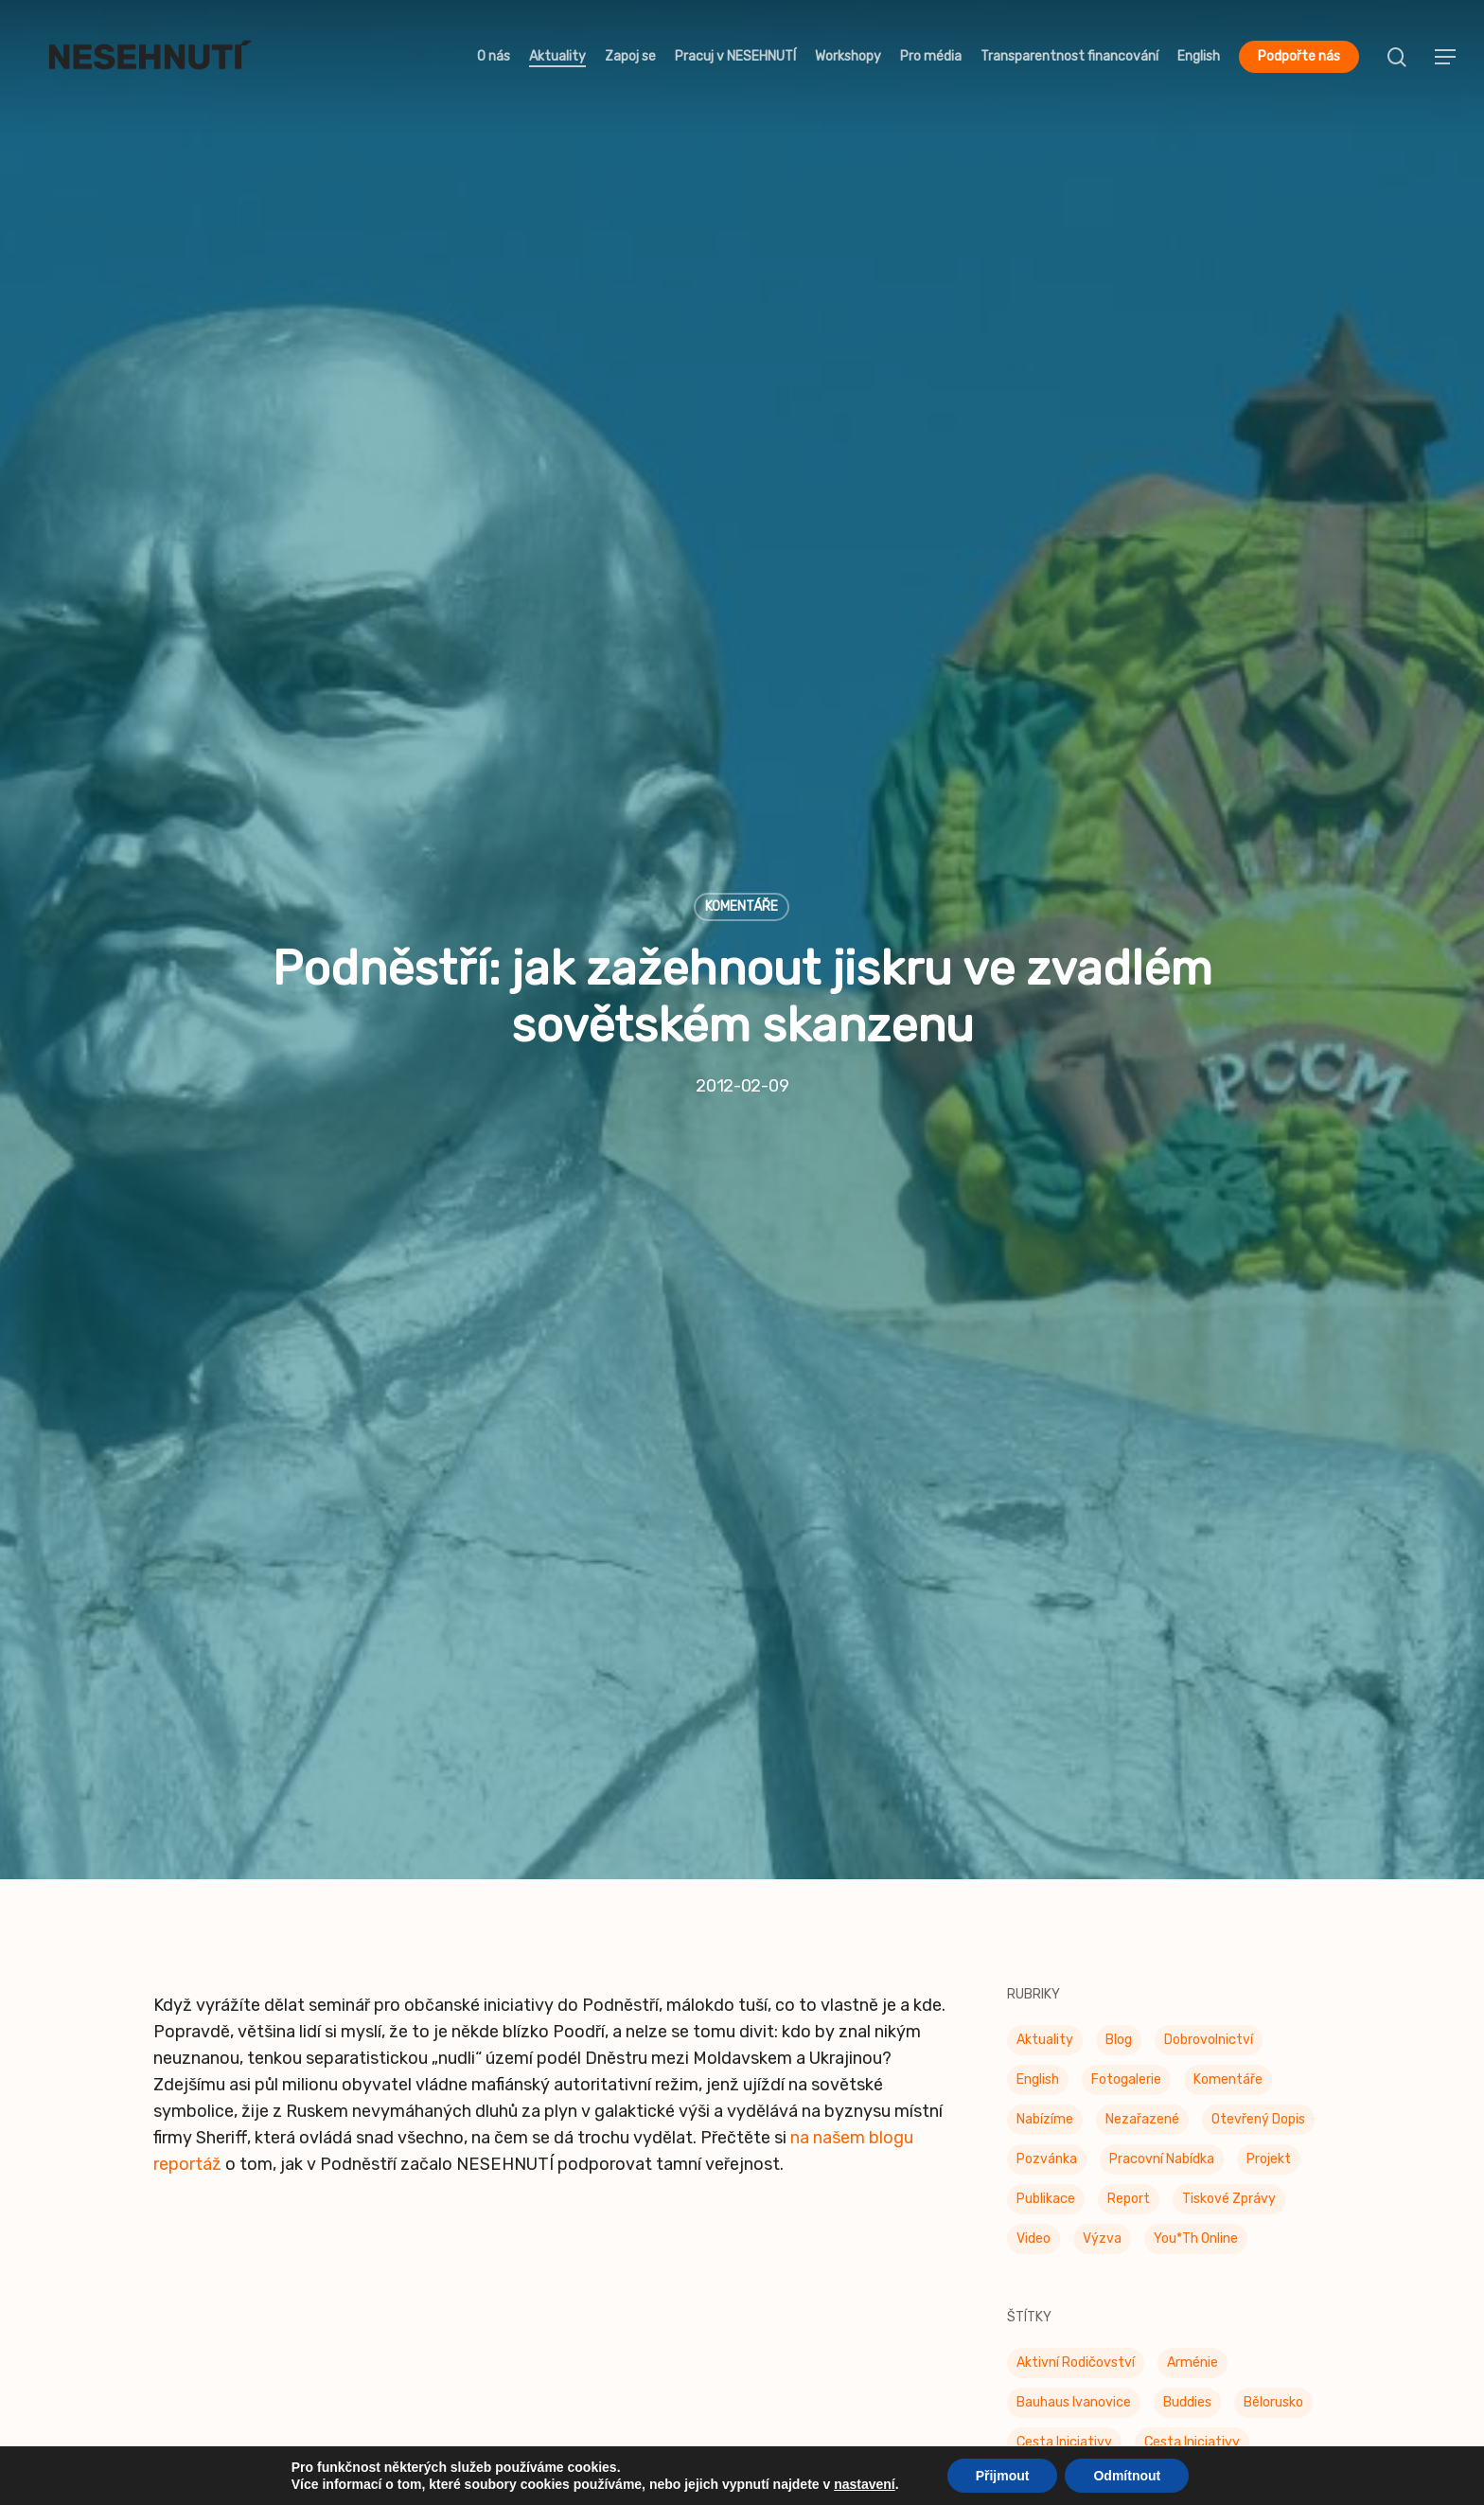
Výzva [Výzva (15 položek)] (1102, 1065)
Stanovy (786, 2286)
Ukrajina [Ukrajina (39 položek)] (1174, 1944)
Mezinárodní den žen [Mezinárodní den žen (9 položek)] (1079, 1546)
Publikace (191, 2286)
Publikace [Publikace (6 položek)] (1045, 1785)
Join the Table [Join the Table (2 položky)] (1060, 1467)
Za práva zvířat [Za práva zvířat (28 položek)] (1064, 1984)
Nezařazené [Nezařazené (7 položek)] (1142, 945)
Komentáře (741, 319)
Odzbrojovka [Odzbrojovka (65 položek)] (1054, 1626)
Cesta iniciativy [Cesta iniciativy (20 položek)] (1192, 1268)
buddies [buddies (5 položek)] (1187, 1228)
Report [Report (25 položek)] (1128, 1025)
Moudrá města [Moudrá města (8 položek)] (1217, 1546)
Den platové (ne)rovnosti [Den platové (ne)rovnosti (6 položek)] (1095, 1308)
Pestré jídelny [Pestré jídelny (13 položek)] (1202, 1666)
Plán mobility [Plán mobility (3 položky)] (1202, 1705)
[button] (1446, 57)
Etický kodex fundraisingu (855, 2252)
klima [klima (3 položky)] (1154, 1467)
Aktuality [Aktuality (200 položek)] (1044, 866)
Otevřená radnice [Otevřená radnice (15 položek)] (1071, 1666)
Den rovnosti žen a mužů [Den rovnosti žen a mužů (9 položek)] (1093, 1348)
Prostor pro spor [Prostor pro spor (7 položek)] (1067, 1745)
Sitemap (786, 2354)
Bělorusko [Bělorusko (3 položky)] (1273, 1228)
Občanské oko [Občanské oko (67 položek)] (1176, 1586)
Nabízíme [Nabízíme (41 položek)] (1044, 945)
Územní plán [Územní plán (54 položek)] (1054, 2024)
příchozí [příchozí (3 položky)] (1132, 1785)
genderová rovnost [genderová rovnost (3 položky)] (1178, 1427)
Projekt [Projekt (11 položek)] (1268, 985)
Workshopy (196, 2218)
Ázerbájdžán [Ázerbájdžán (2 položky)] (1182, 1984)
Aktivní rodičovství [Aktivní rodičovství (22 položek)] (1075, 1189)
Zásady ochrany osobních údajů (877, 2320)
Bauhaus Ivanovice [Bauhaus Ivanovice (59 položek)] (1073, 1228)
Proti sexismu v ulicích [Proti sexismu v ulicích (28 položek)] (1220, 1745)
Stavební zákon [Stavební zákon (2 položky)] (1251, 1865)
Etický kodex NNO (824, 2218)
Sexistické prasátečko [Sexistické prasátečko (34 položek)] (1085, 1825)
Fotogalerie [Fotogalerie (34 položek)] (1126, 905)
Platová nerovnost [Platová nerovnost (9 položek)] (1074, 1705)
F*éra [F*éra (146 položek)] (1033, 1387)
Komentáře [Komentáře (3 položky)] (1228, 905)
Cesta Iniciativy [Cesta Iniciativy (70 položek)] (1064, 1268)
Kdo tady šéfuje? (220, 2252)
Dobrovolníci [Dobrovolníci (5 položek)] (1240, 1348)
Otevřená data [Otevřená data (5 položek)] (1169, 1626)
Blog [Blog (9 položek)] (1118, 866)
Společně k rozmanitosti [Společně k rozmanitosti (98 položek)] (1093, 1865)
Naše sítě (789, 2184)
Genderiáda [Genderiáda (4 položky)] (1051, 1427)
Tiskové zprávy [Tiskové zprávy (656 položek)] (1229, 1025)
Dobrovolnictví (211, 2184)
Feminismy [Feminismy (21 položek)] (1115, 1387)
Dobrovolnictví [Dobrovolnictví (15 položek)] (1208, 866)
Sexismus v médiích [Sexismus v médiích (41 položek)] (1248, 1785)
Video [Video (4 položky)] (1033, 1065)
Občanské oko (508, 2184)
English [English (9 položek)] (1037, 905)
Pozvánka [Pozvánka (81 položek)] (1046, 985)
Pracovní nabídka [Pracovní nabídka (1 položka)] (1161, 985)
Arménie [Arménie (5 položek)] (1192, 1189)
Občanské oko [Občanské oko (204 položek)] (1059, 1586)
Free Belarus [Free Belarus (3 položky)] (1219, 1387)
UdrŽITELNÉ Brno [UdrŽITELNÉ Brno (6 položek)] (1067, 1944)
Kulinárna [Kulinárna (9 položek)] (1200, 1507)
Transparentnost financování (265, 2320)
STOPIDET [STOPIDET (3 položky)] (1047, 1904)
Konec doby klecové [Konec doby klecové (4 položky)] (1078, 1507)
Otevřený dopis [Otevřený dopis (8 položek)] (1258, 945)
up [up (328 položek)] (1238, 1944)
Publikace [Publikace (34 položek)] (1045, 1025)
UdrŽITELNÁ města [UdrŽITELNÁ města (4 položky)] (1166, 1904)
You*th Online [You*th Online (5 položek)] (1196, 1065)
